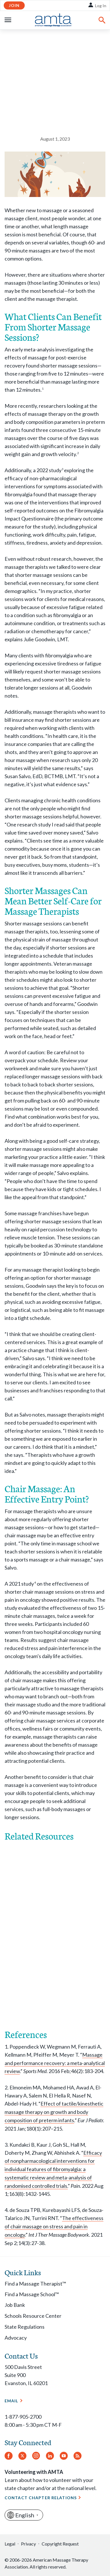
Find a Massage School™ (32, 2294)
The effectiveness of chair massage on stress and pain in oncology (54, 2226)
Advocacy (16, 2337)
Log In (100, 5)
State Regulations (25, 2327)
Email (11, 2400)
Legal (10, 2543)
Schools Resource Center (33, 2316)
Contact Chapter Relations (41, 2497)
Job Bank (15, 2305)
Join (14, 5)
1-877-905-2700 (23, 2417)
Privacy (28, 2543)
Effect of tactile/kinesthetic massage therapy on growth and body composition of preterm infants (54, 2111)
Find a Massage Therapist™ (35, 2283)
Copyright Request (60, 2543)
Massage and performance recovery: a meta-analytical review (55, 2062)
